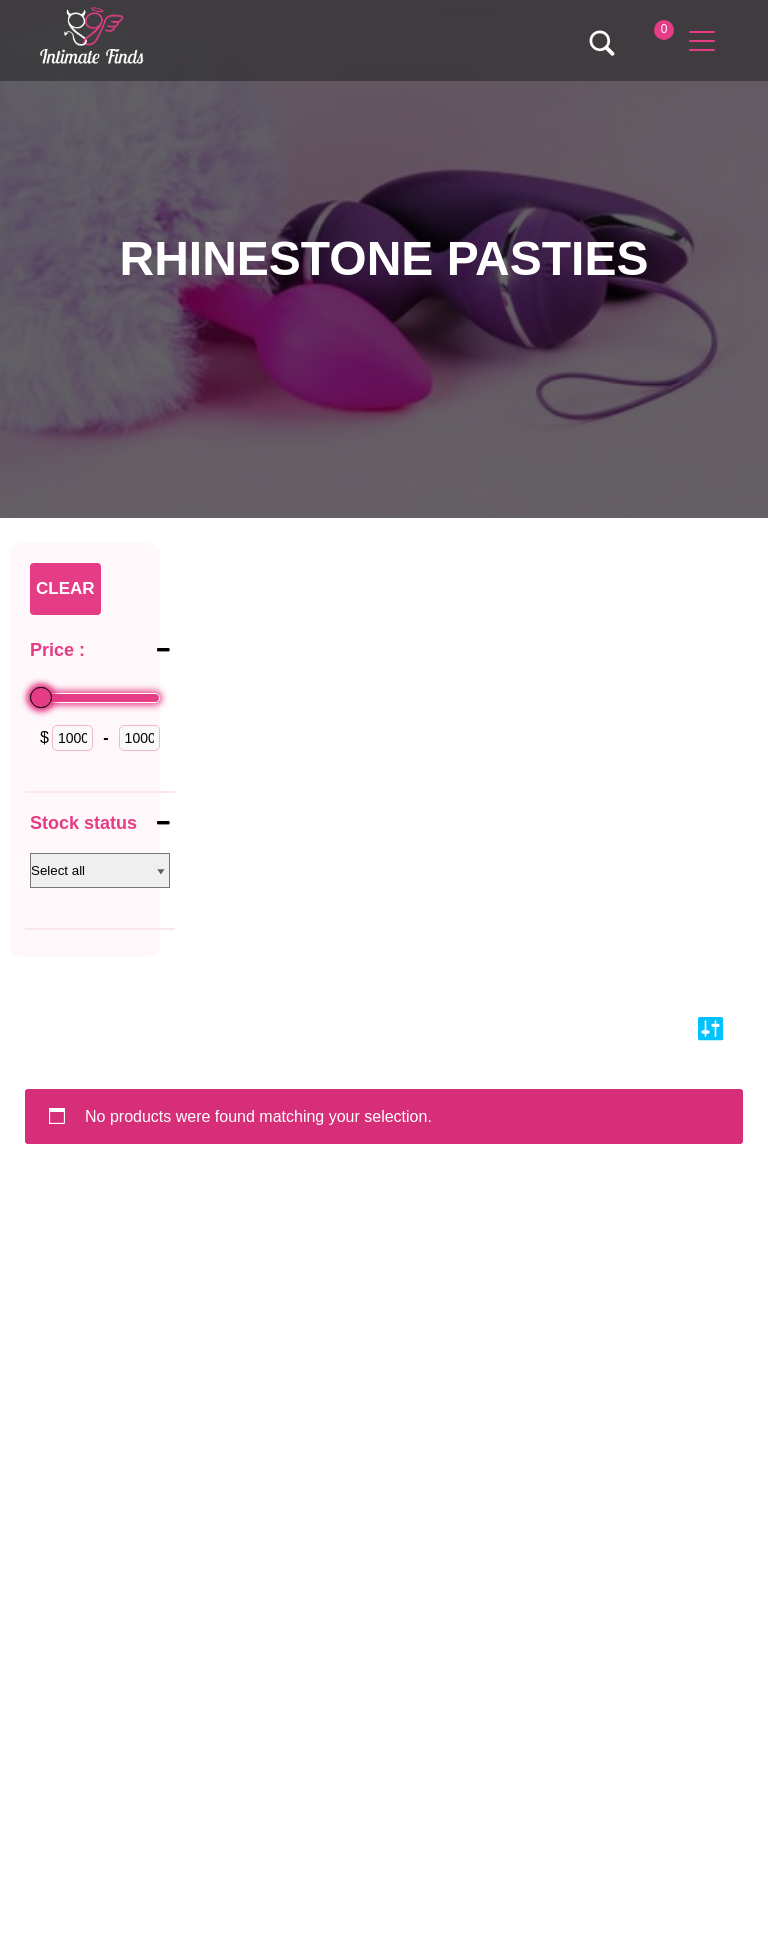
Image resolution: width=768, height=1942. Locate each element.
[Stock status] (100, 870)
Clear (65, 588)
